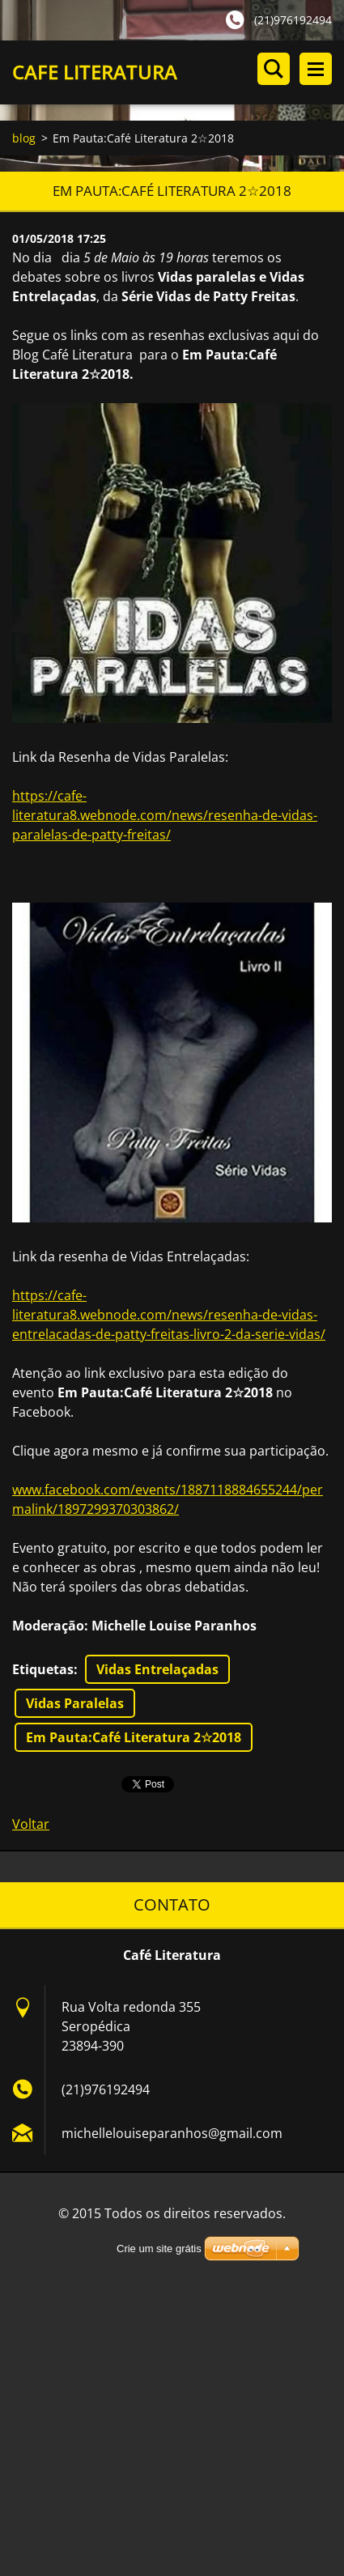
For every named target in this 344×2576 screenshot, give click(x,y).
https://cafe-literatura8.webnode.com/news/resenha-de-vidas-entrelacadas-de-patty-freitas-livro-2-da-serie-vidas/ (168, 1314)
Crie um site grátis (159, 2248)
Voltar (30, 1824)
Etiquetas (43, 1669)
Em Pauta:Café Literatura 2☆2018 (133, 1737)
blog (24, 138)
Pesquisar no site (273, 69)
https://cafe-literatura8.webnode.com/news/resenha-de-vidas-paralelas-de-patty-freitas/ (164, 815)
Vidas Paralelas (75, 1703)
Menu (315, 69)
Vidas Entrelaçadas (157, 1669)
